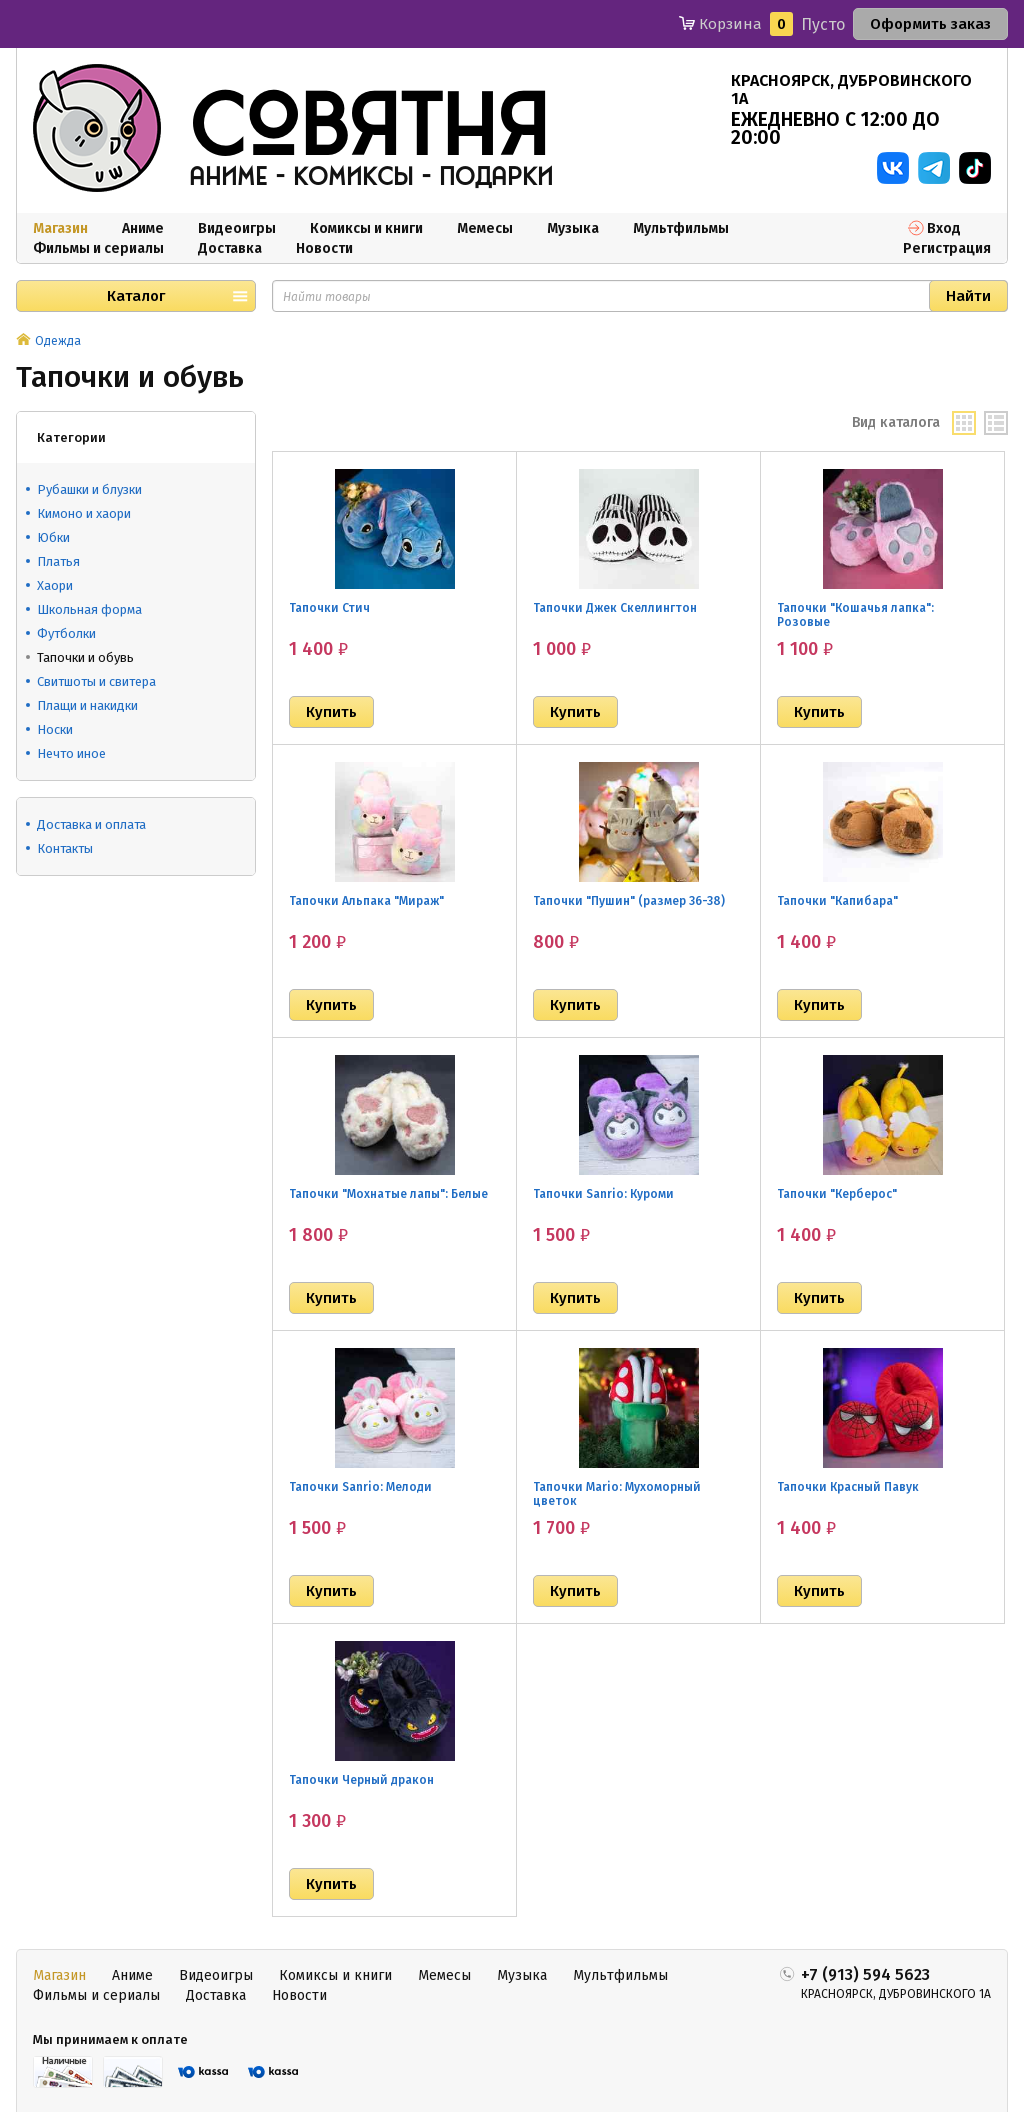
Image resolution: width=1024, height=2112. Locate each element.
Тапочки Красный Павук (848, 1487)
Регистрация (947, 248)
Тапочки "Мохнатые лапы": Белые (388, 1194)
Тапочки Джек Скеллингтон (615, 608)
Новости (324, 248)
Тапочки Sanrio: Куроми (603, 1194)
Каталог (136, 296)
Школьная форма (89, 609)
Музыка (573, 228)
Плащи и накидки (87, 705)
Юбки (53, 537)
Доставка (230, 248)
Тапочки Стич (329, 608)
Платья (58, 561)
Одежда (58, 341)
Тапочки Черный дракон (361, 1780)
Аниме (143, 228)
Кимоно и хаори (84, 513)
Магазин (60, 228)
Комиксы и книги (366, 228)
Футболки (66, 633)
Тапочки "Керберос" (837, 1194)
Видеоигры (237, 228)
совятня (369, 129)
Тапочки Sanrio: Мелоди (360, 1487)
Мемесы (485, 228)
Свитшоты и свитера (96, 681)
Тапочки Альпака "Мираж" (366, 901)
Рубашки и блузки (89, 489)
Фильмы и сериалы (98, 248)
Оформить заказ (930, 24)
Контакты (65, 848)
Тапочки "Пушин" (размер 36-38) (629, 901)
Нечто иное (71, 753)
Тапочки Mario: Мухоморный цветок (617, 1494)
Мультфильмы (681, 228)
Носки (55, 729)
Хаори (55, 585)
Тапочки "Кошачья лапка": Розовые (855, 615)
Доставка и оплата (91, 824)
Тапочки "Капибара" (837, 901)
